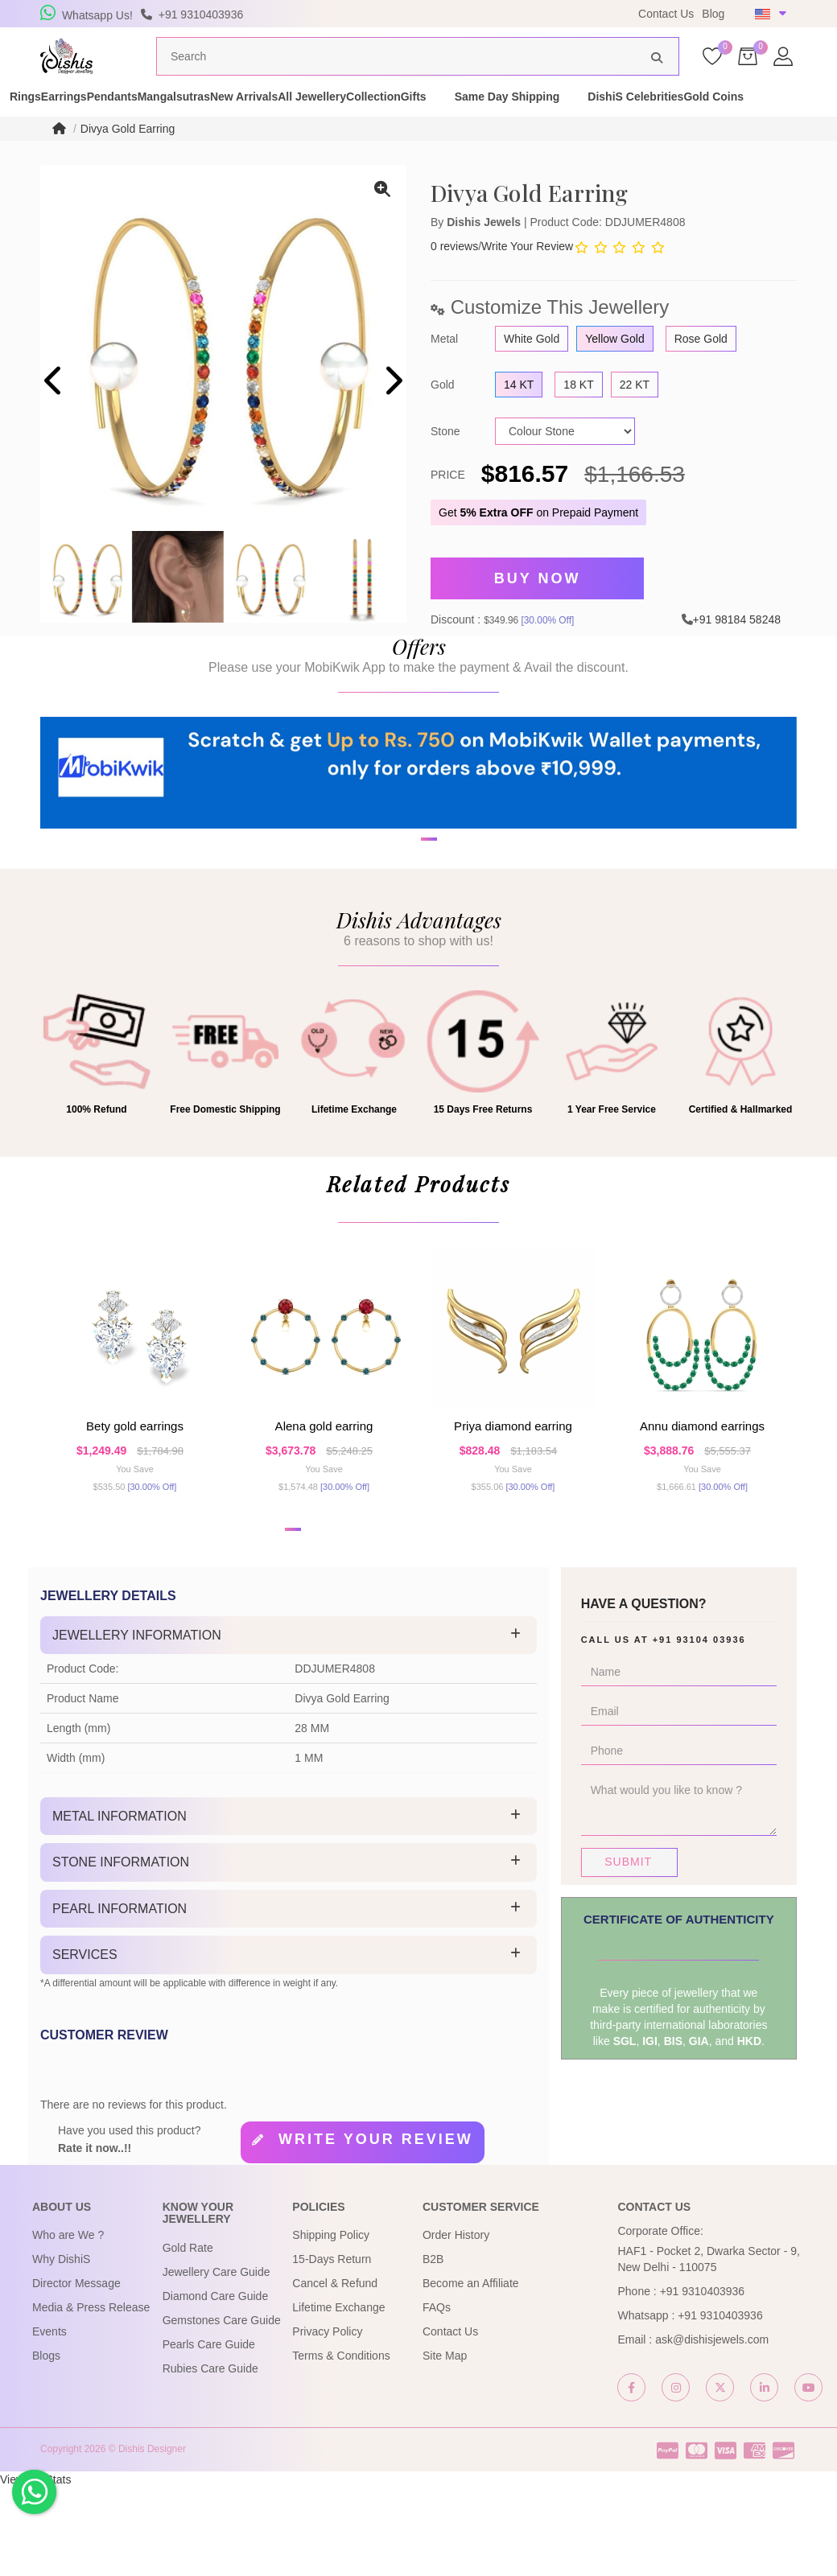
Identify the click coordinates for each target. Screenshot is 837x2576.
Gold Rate (188, 2336)
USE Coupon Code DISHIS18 (526, 13)
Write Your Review (527, 276)
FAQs (437, 2395)
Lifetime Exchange (338, 2395)
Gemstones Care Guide (222, 2408)
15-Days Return (331, 2347)
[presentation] (54, 413)
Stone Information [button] (120, 1950)
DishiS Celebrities (85, 135)
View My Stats (35, 2568)
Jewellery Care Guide (216, 2360)
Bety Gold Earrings (134, 1489)
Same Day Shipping (732, 119)
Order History (456, 2323)
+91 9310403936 (702, 2379)
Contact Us (666, 13)
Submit (628, 1950)
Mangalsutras (285, 119)
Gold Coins (191, 135)
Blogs (46, 2444)
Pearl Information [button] (119, 1997)
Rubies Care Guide (210, 2456)
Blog (713, 13)
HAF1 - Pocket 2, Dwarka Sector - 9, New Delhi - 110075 (708, 2347)
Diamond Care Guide (216, 2384)
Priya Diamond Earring (513, 1489)
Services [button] (85, 2044)
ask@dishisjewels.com (712, 2428)
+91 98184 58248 (737, 642)
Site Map (445, 2444)
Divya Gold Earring (127, 159)
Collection (569, 119)
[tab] (288, 1724)
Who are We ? (68, 2323)
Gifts (638, 119)
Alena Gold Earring (324, 1489)
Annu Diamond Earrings (702, 1489)
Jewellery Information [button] (136, 1723)
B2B (433, 2347)
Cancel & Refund (334, 2371)
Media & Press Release (91, 2395)
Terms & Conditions (341, 2444)
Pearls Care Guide (209, 2432)
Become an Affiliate (471, 2371)
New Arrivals (384, 119)
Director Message (76, 2371)
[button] (408, 938)
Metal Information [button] (119, 1904)
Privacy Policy (327, 2419)
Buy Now (537, 606)
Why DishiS (61, 2347)
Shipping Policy (330, 2323)
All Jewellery (480, 119)
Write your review (375, 2228)
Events (49, 2419)
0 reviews (454, 276)
